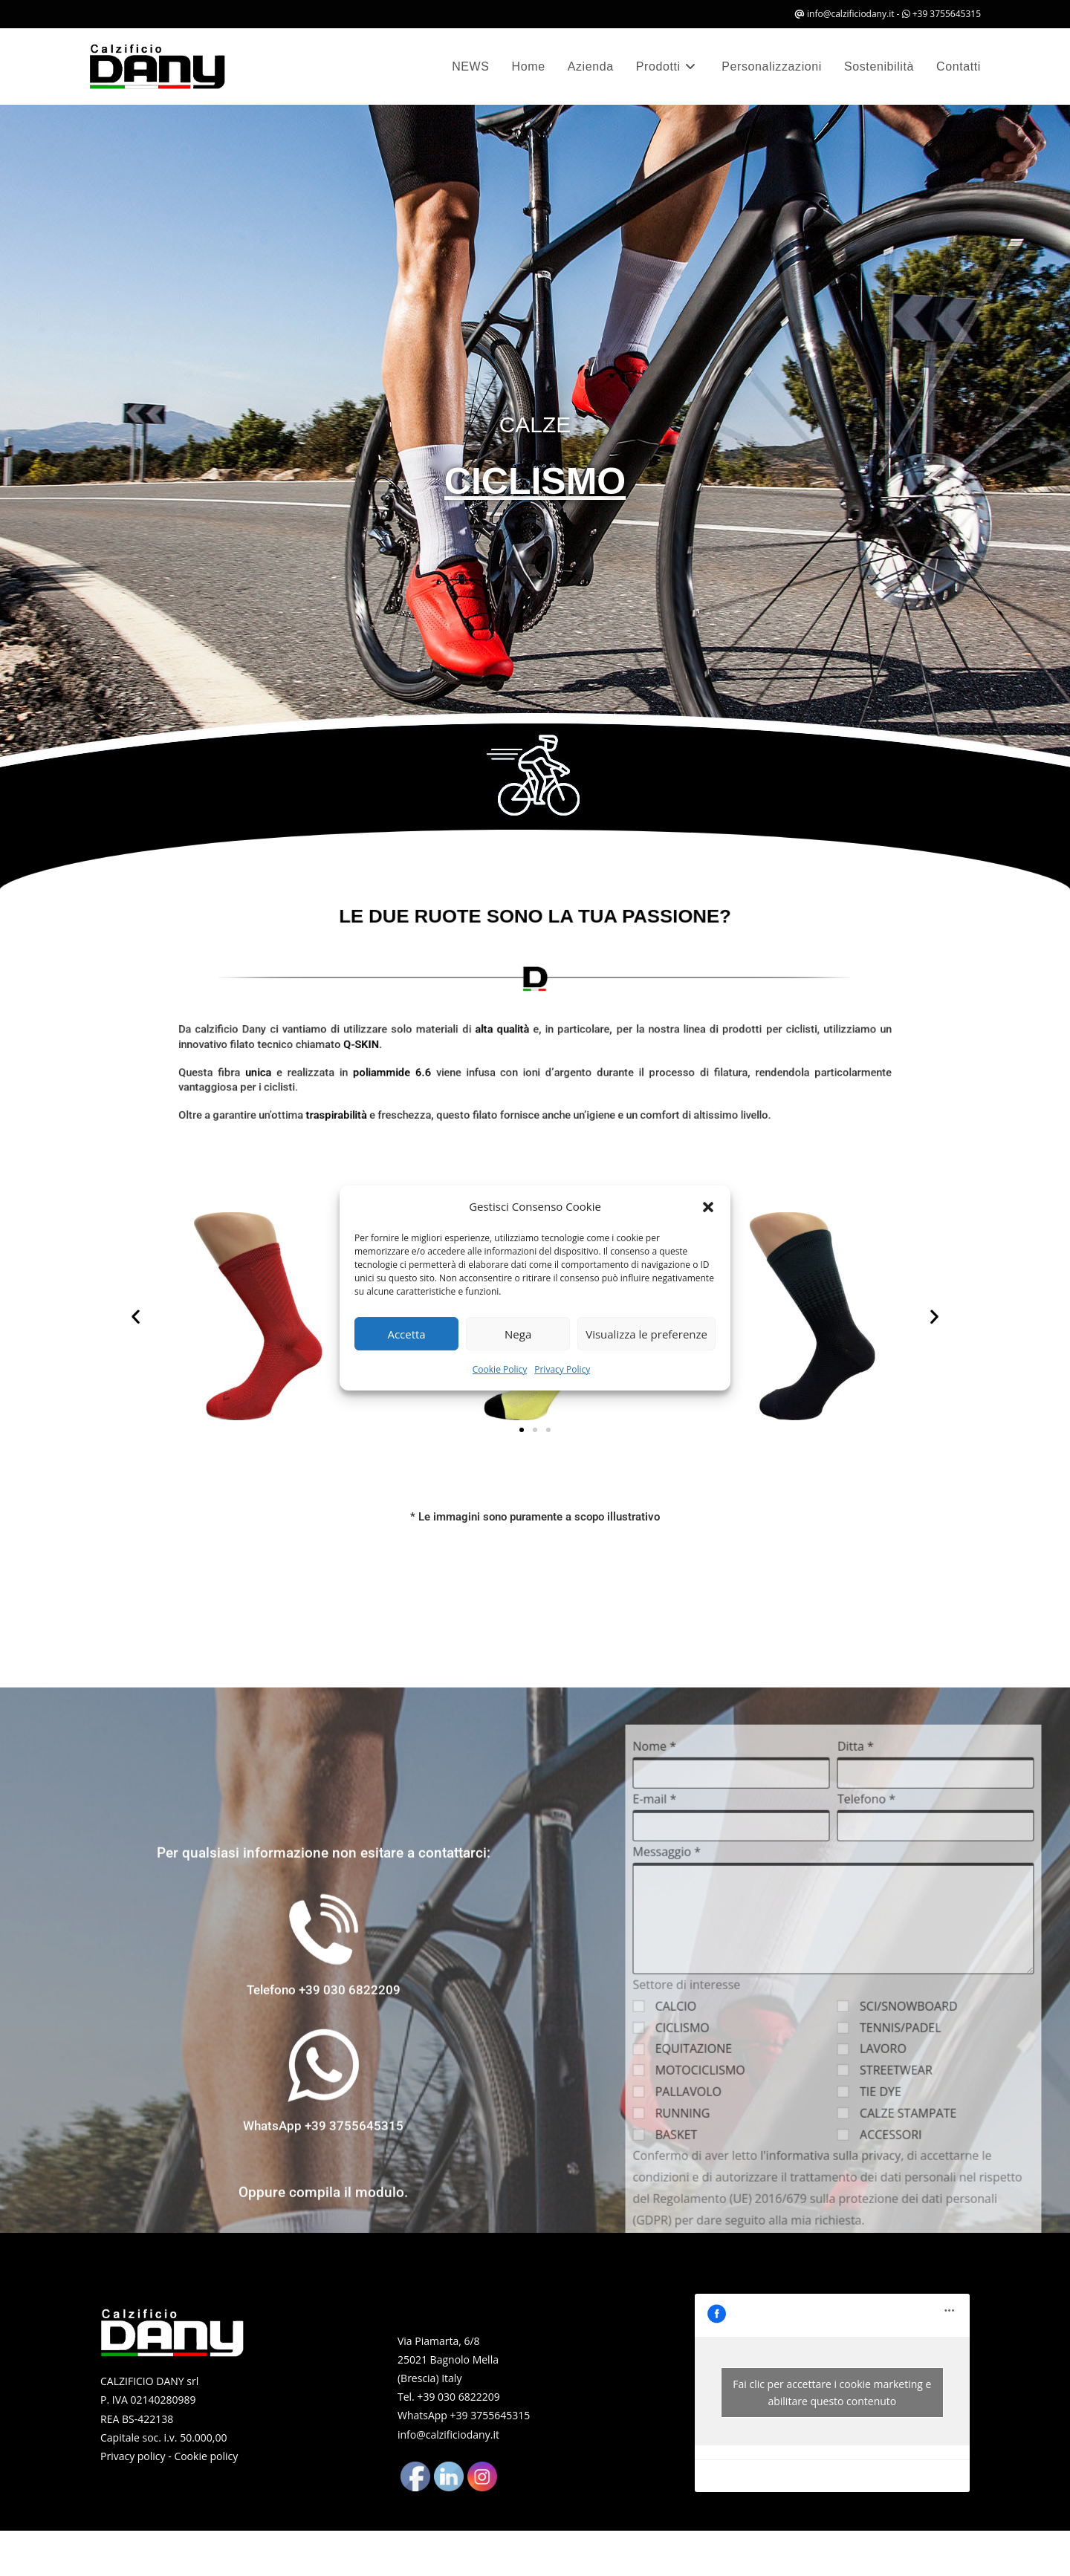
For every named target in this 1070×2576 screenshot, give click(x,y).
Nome (937, 2204)
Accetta (406, 1334)
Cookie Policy (500, 1369)
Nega (518, 1334)
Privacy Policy (562, 1369)
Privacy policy (133, 2456)
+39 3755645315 (946, 13)
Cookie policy (206, 2456)
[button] (708, 1207)
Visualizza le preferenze (646, 1334)
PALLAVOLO (960, 2549)
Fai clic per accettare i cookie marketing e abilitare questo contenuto (832, 2392)
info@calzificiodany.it (850, 13)
